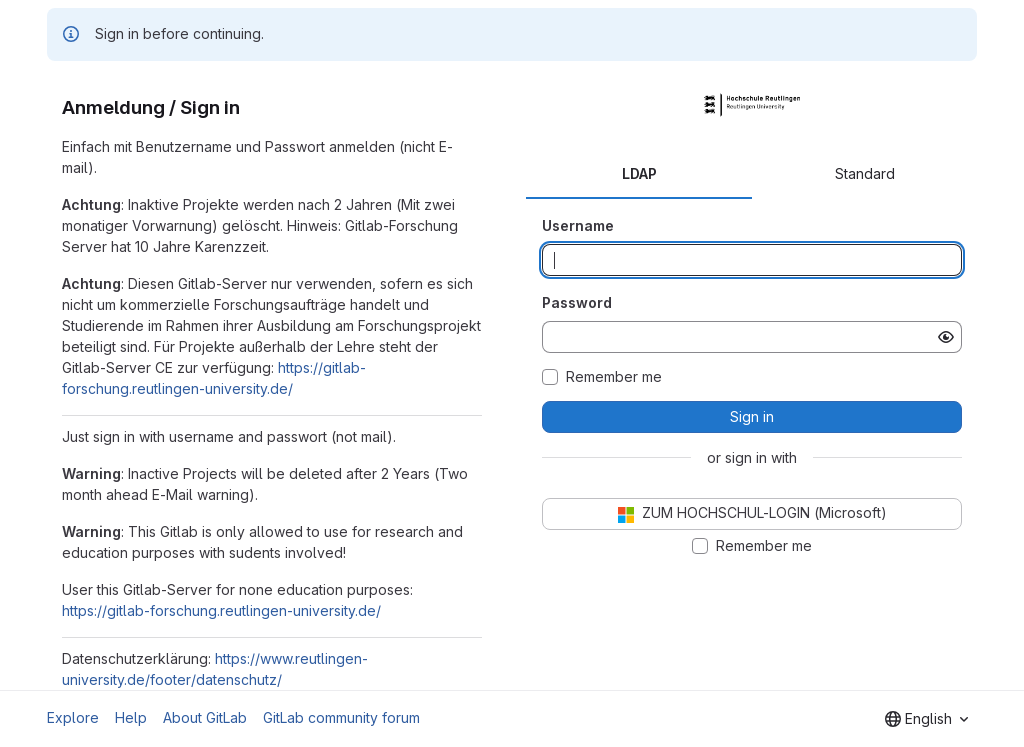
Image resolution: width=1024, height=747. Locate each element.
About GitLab (205, 717)
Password (577, 302)
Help (131, 717)
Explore (73, 717)
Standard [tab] (865, 173)
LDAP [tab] (639, 173)
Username (578, 225)
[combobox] (926, 719)
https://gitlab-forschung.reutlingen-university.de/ (221, 610)
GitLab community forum (341, 717)
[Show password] (946, 337)
